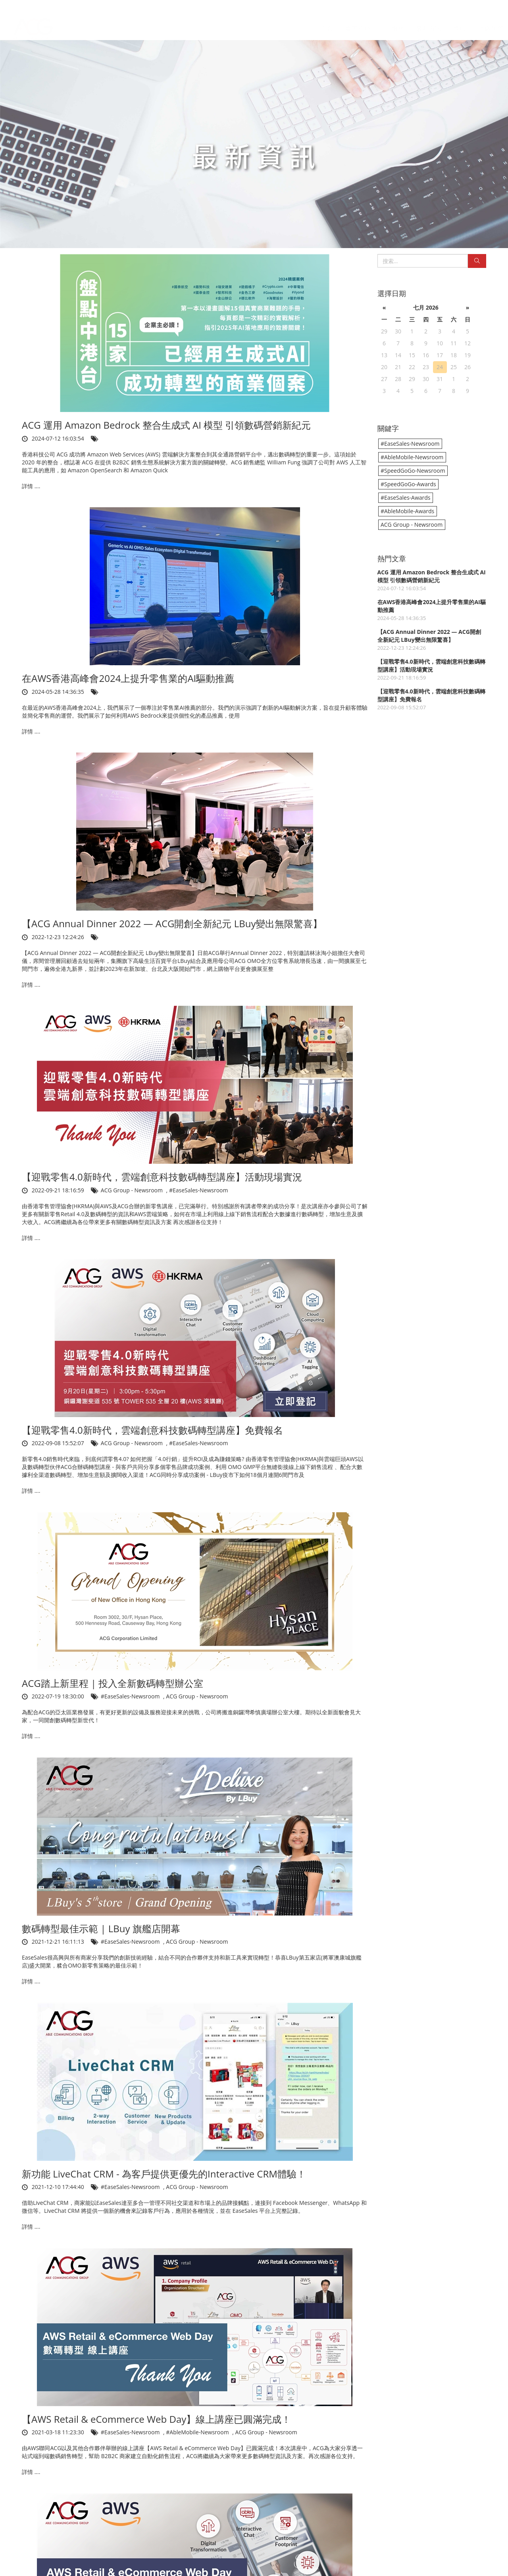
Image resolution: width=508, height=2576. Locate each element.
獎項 (459, 20)
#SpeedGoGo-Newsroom (413, 470)
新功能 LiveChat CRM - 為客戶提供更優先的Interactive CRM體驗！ (164, 2173)
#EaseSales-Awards (406, 497)
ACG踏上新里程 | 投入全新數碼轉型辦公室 (112, 1683)
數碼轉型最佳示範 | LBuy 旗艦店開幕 (101, 1928)
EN (494, 6)
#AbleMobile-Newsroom (198, 2432)
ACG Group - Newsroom (132, 1190)
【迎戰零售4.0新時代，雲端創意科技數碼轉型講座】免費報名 (152, 1429)
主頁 (327, 20)
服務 (397, 20)
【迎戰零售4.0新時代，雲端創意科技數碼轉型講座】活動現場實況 (162, 1176)
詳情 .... (31, 486)
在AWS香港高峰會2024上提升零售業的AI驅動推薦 (128, 678)
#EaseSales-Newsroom (198, 1190)
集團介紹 (362, 20)
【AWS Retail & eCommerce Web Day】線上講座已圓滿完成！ (156, 2419)
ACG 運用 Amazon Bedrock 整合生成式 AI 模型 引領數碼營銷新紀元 (166, 424)
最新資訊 (428, 20)
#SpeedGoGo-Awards (408, 484)
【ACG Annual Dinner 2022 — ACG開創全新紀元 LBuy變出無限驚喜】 (172, 923)
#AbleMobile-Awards (407, 511)
